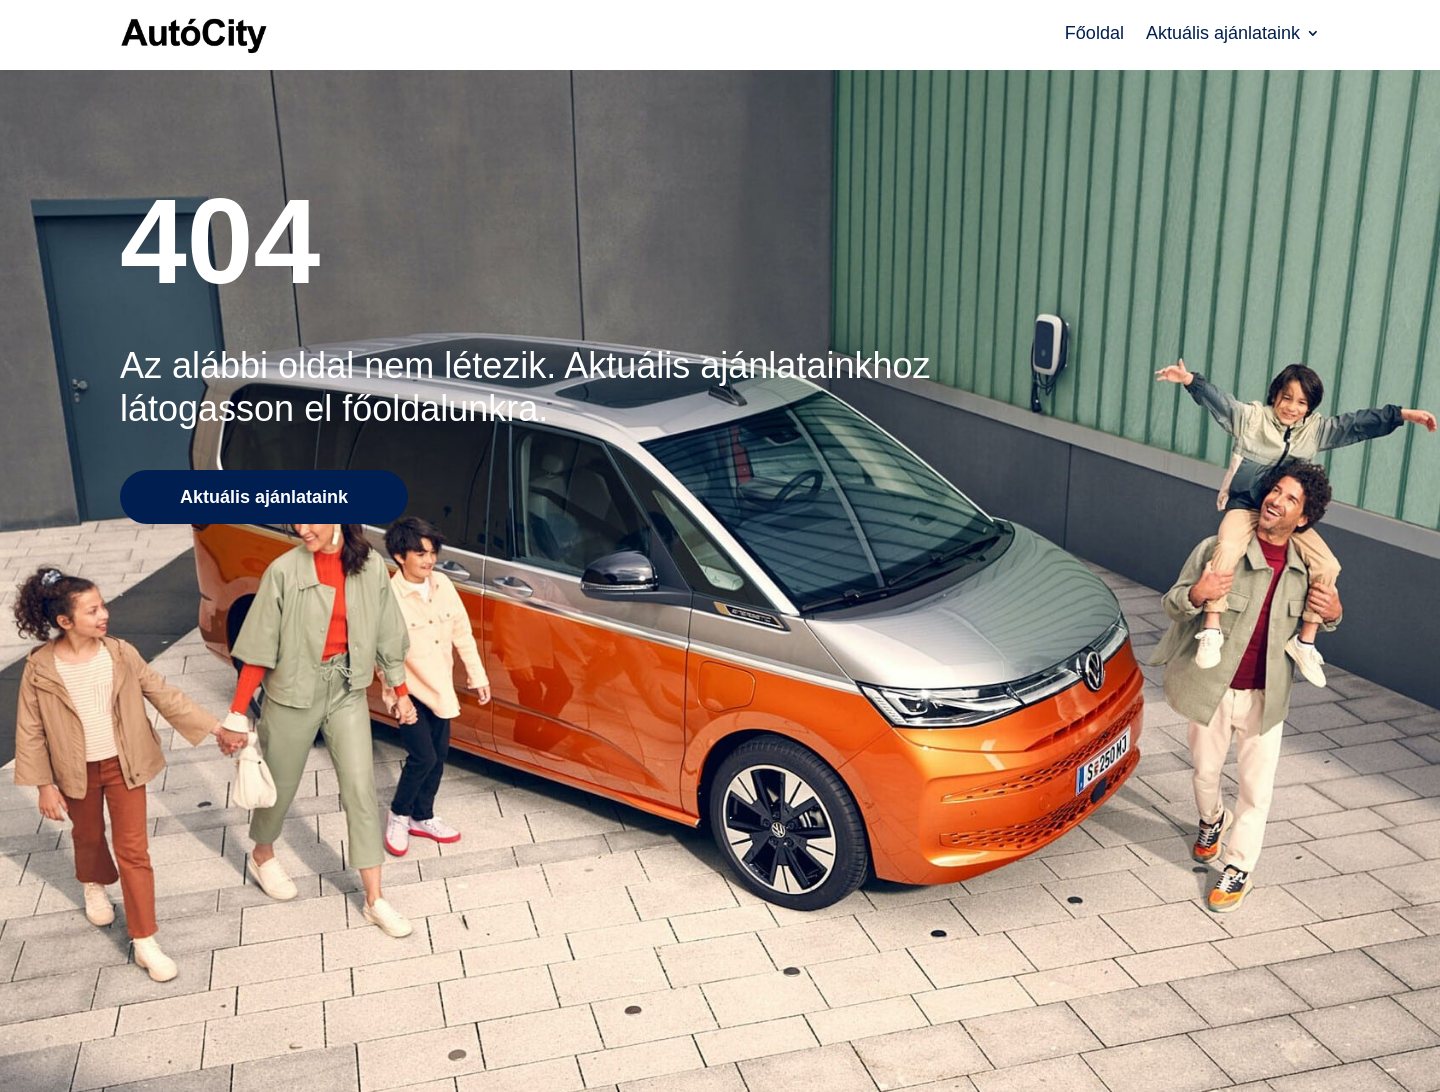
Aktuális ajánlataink (1223, 34)
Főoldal (1094, 34)
